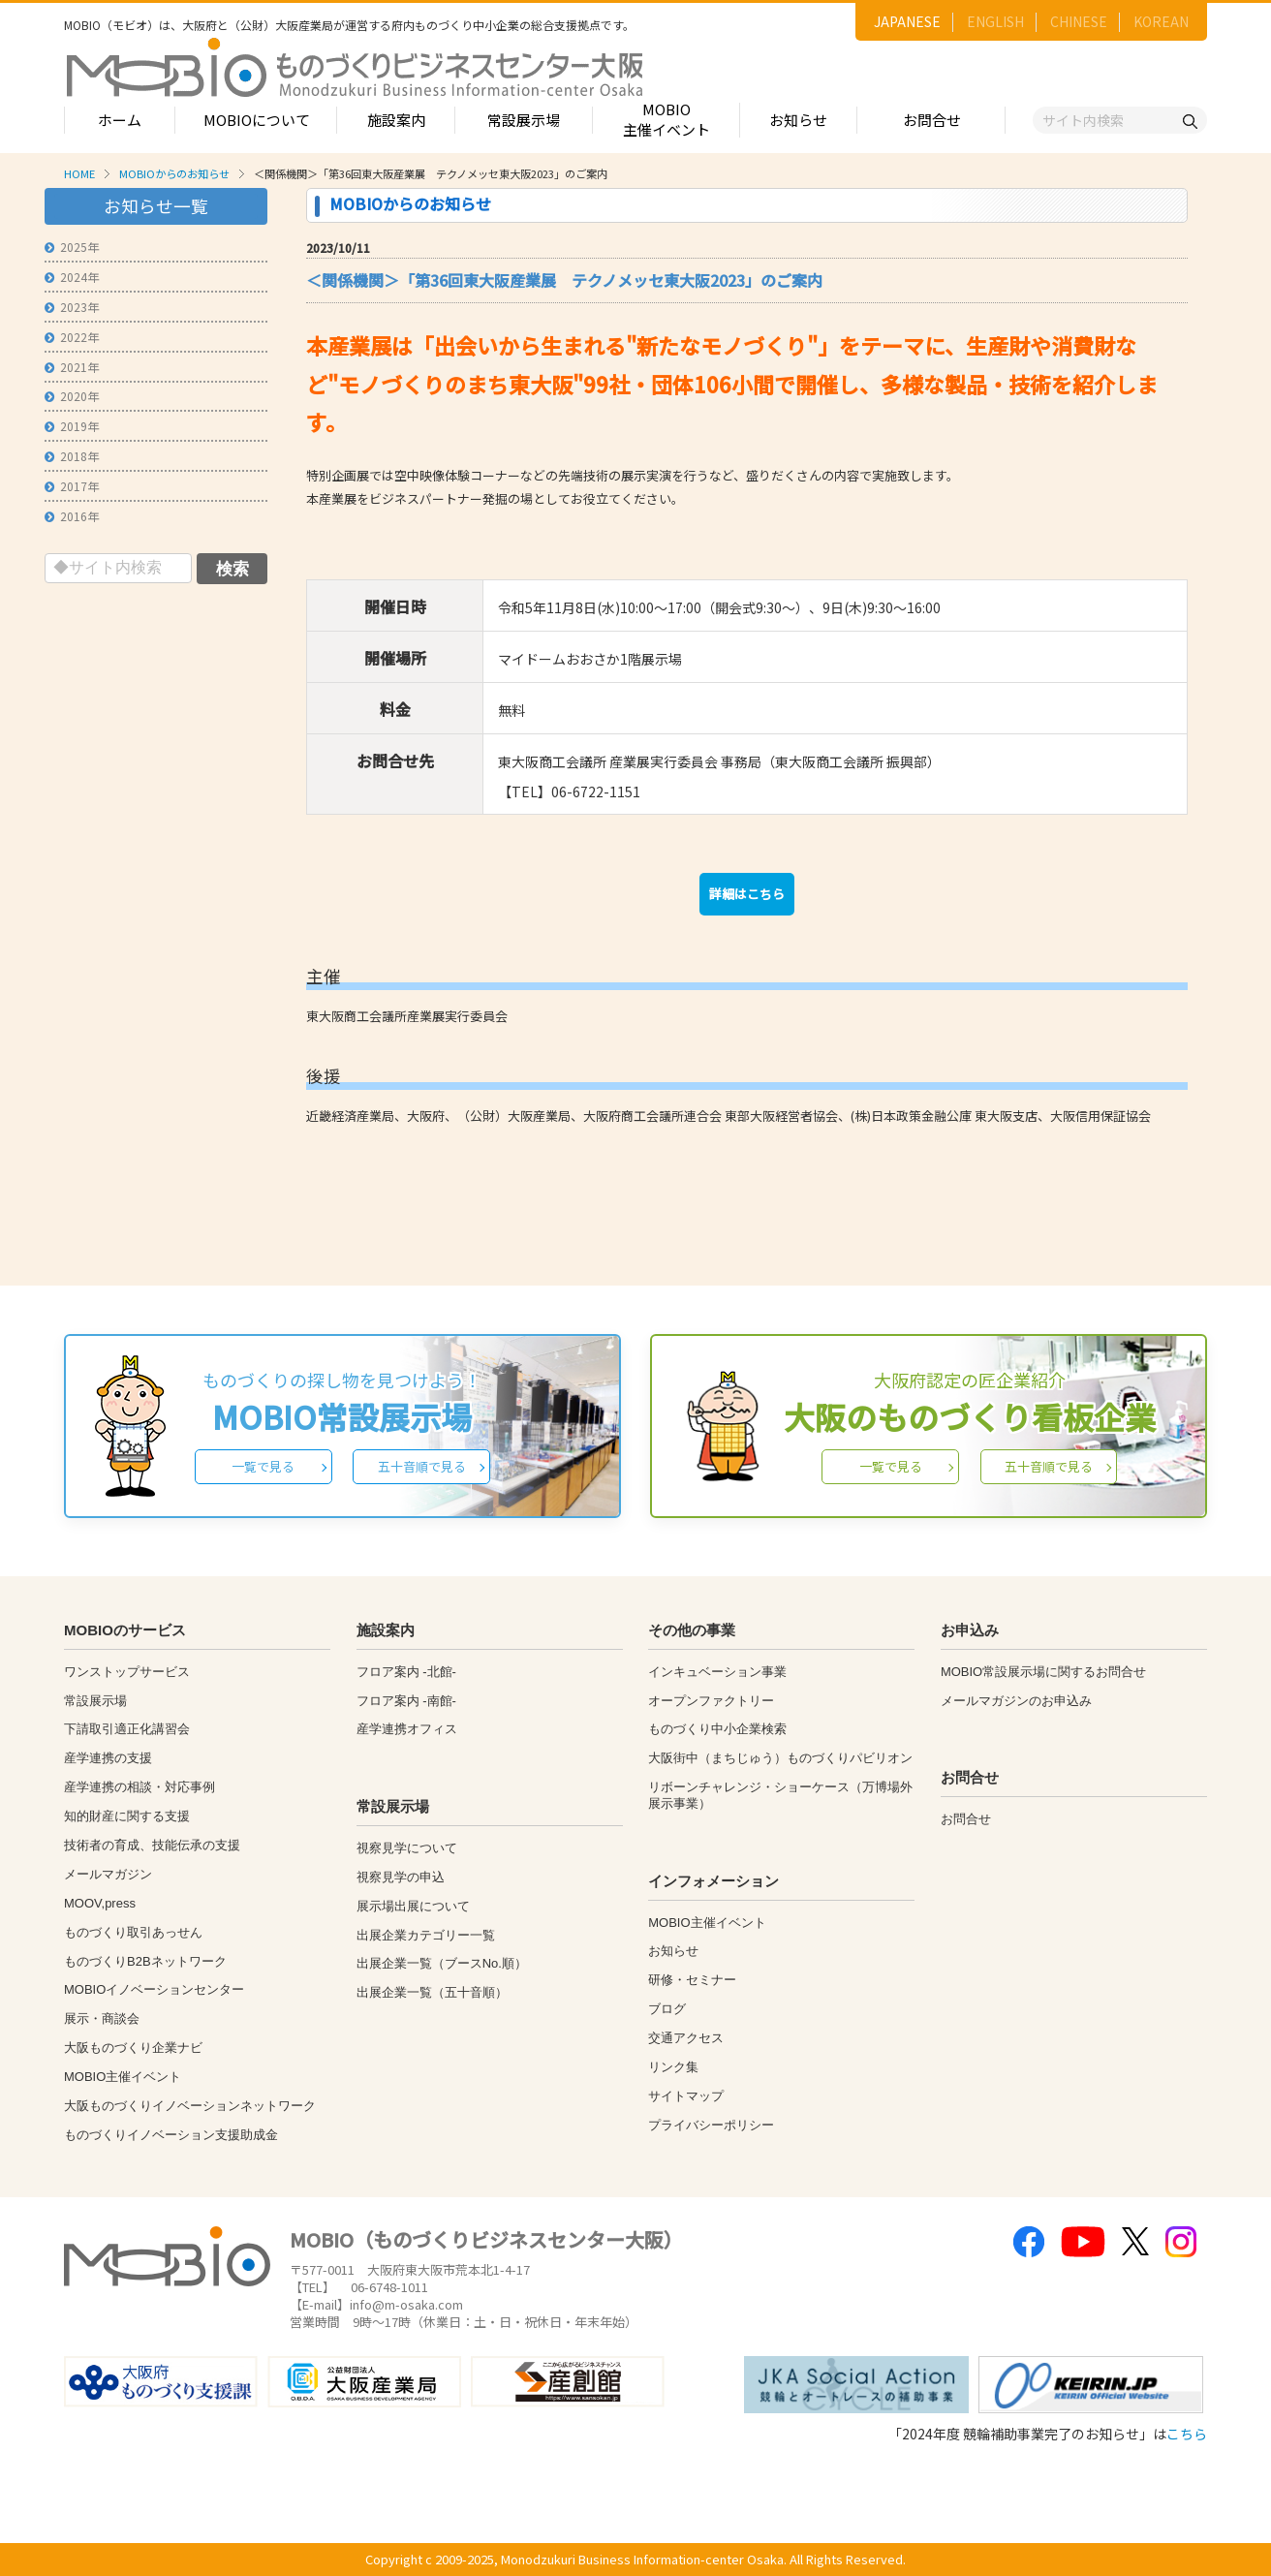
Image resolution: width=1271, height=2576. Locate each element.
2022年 (72, 336)
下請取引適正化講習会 (127, 1729)
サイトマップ (686, 2096)
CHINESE (1078, 21)
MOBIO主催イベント (666, 119)
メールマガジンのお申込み (1016, 1700)
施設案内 (396, 119)
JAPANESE (907, 21)
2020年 (72, 396)
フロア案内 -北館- (406, 1671)
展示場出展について (413, 1906)
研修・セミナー (692, 1979)
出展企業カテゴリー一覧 (425, 1935)
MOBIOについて (256, 119)
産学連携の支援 (108, 1758)
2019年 (72, 426)
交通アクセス (686, 2038)
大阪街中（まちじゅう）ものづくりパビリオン (780, 1758)
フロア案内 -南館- (406, 1700)
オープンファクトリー (711, 1700)
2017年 (72, 486)
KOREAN (1161, 21)
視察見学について (406, 1848)
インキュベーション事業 (717, 1671)
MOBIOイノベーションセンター (154, 1989)
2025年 (72, 246)
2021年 (72, 366)
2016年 (72, 516)
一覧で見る (263, 1466)
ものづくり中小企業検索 (717, 1729)
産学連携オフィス (406, 1729)
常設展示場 (523, 119)
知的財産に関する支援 (127, 1816)
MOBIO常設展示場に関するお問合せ (1043, 1671)
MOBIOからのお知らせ (174, 173)
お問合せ (932, 119)
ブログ (667, 2009)
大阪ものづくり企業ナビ (133, 2047)
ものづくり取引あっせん (133, 1932)
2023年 (72, 306)
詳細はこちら (747, 894)
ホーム (119, 119)
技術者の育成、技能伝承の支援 (152, 1845)
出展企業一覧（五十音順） (432, 1992)
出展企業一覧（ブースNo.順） (441, 1963)
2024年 (72, 276)
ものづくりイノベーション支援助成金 (171, 2134)
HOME (79, 173)
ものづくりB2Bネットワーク (145, 1961)
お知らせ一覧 (156, 206)
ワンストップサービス (127, 1671)
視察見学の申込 (400, 1877)
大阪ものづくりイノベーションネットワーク (190, 2105)
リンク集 (673, 2067)
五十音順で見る (422, 1466)
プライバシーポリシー (711, 2125)
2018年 (72, 456)
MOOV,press (100, 1903)
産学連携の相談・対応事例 (139, 1787)
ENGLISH (995, 21)
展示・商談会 (102, 2018)
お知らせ (798, 119)
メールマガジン (108, 1874)
